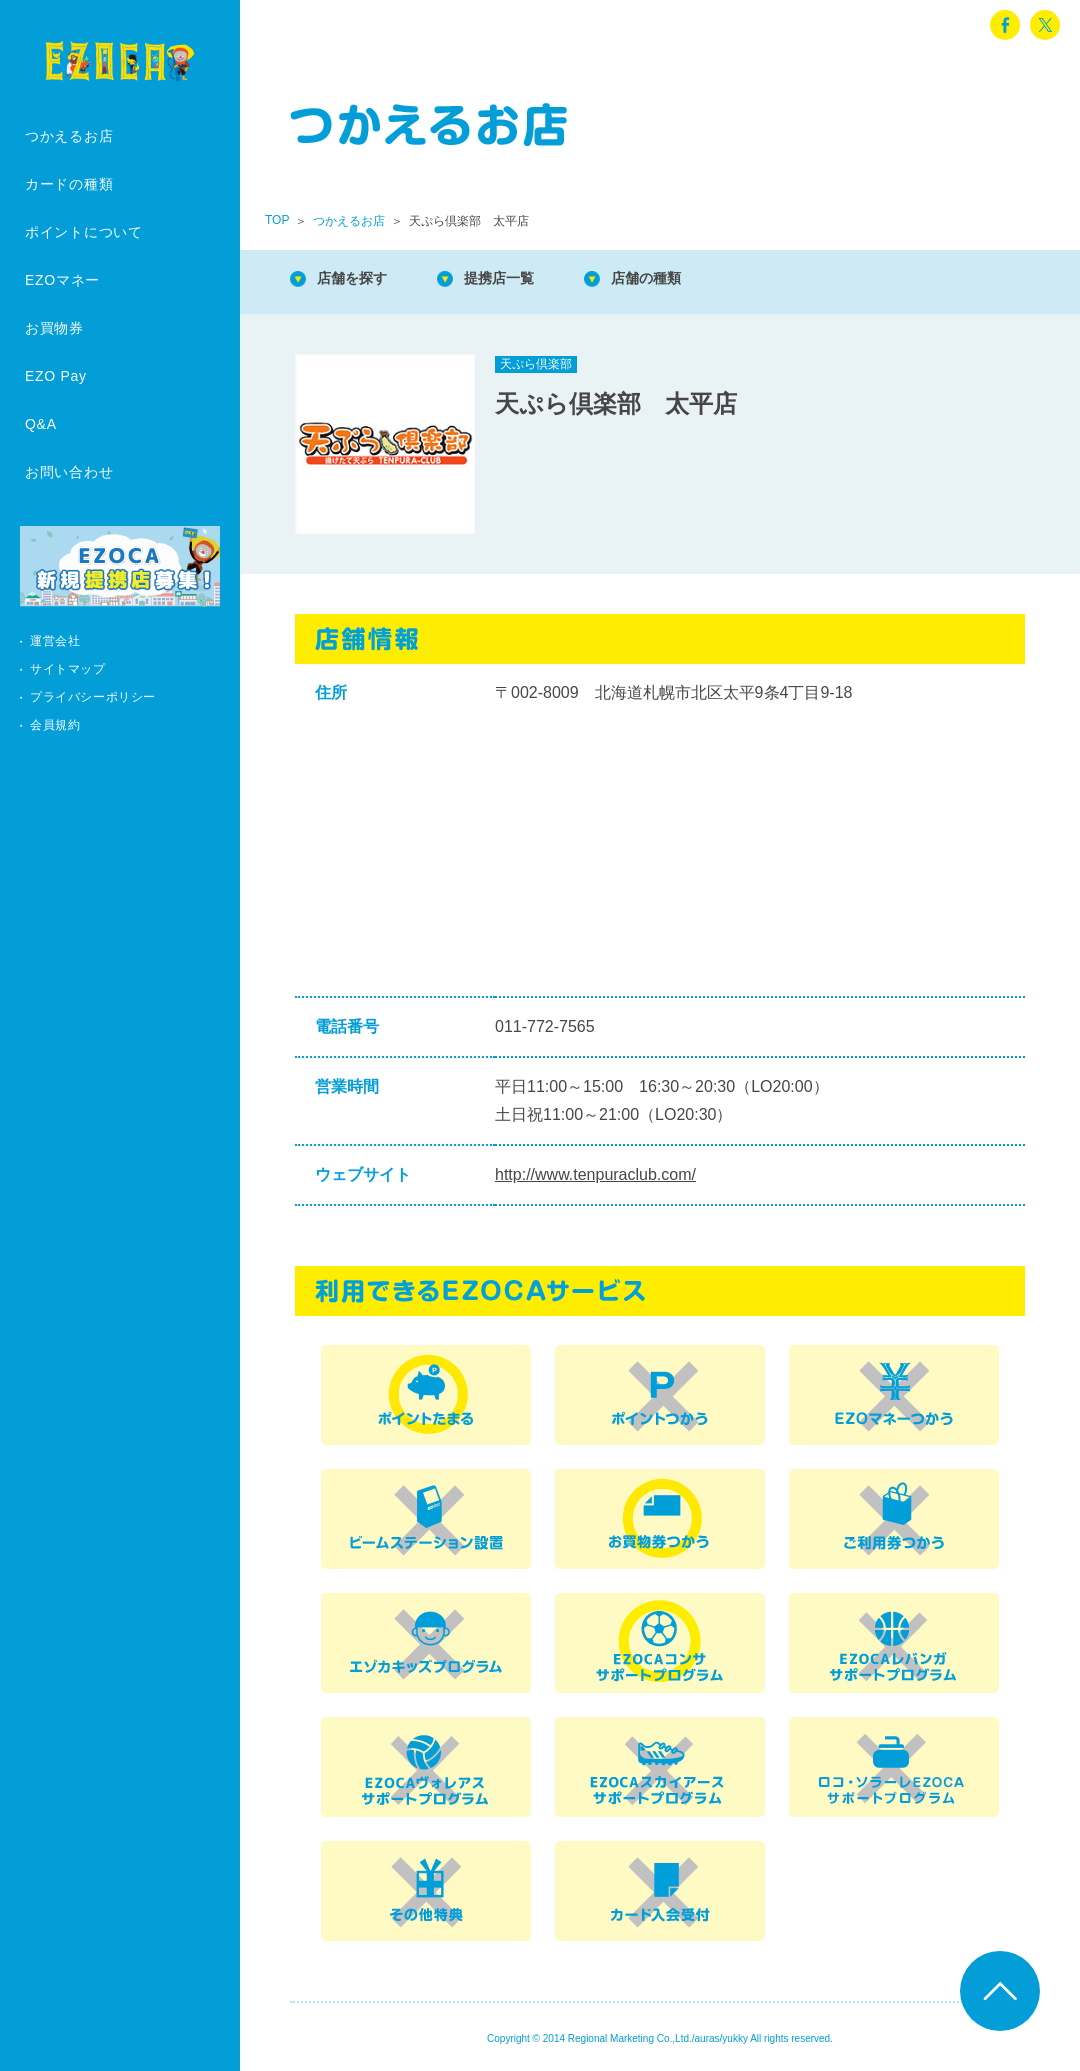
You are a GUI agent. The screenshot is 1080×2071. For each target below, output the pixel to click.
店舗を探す (360, 279)
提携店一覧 (520, 279)
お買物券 (54, 328)
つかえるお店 (69, 136)
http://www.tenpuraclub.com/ (595, 1174)
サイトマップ (68, 669)
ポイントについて (84, 232)
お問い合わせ (69, 472)
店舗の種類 (680, 279)
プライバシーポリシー (93, 697)
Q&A (41, 424)
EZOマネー (62, 280)
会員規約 (55, 725)
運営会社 (55, 641)
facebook (1005, 25)
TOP (277, 220)
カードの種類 (69, 184)
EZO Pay (56, 376)
